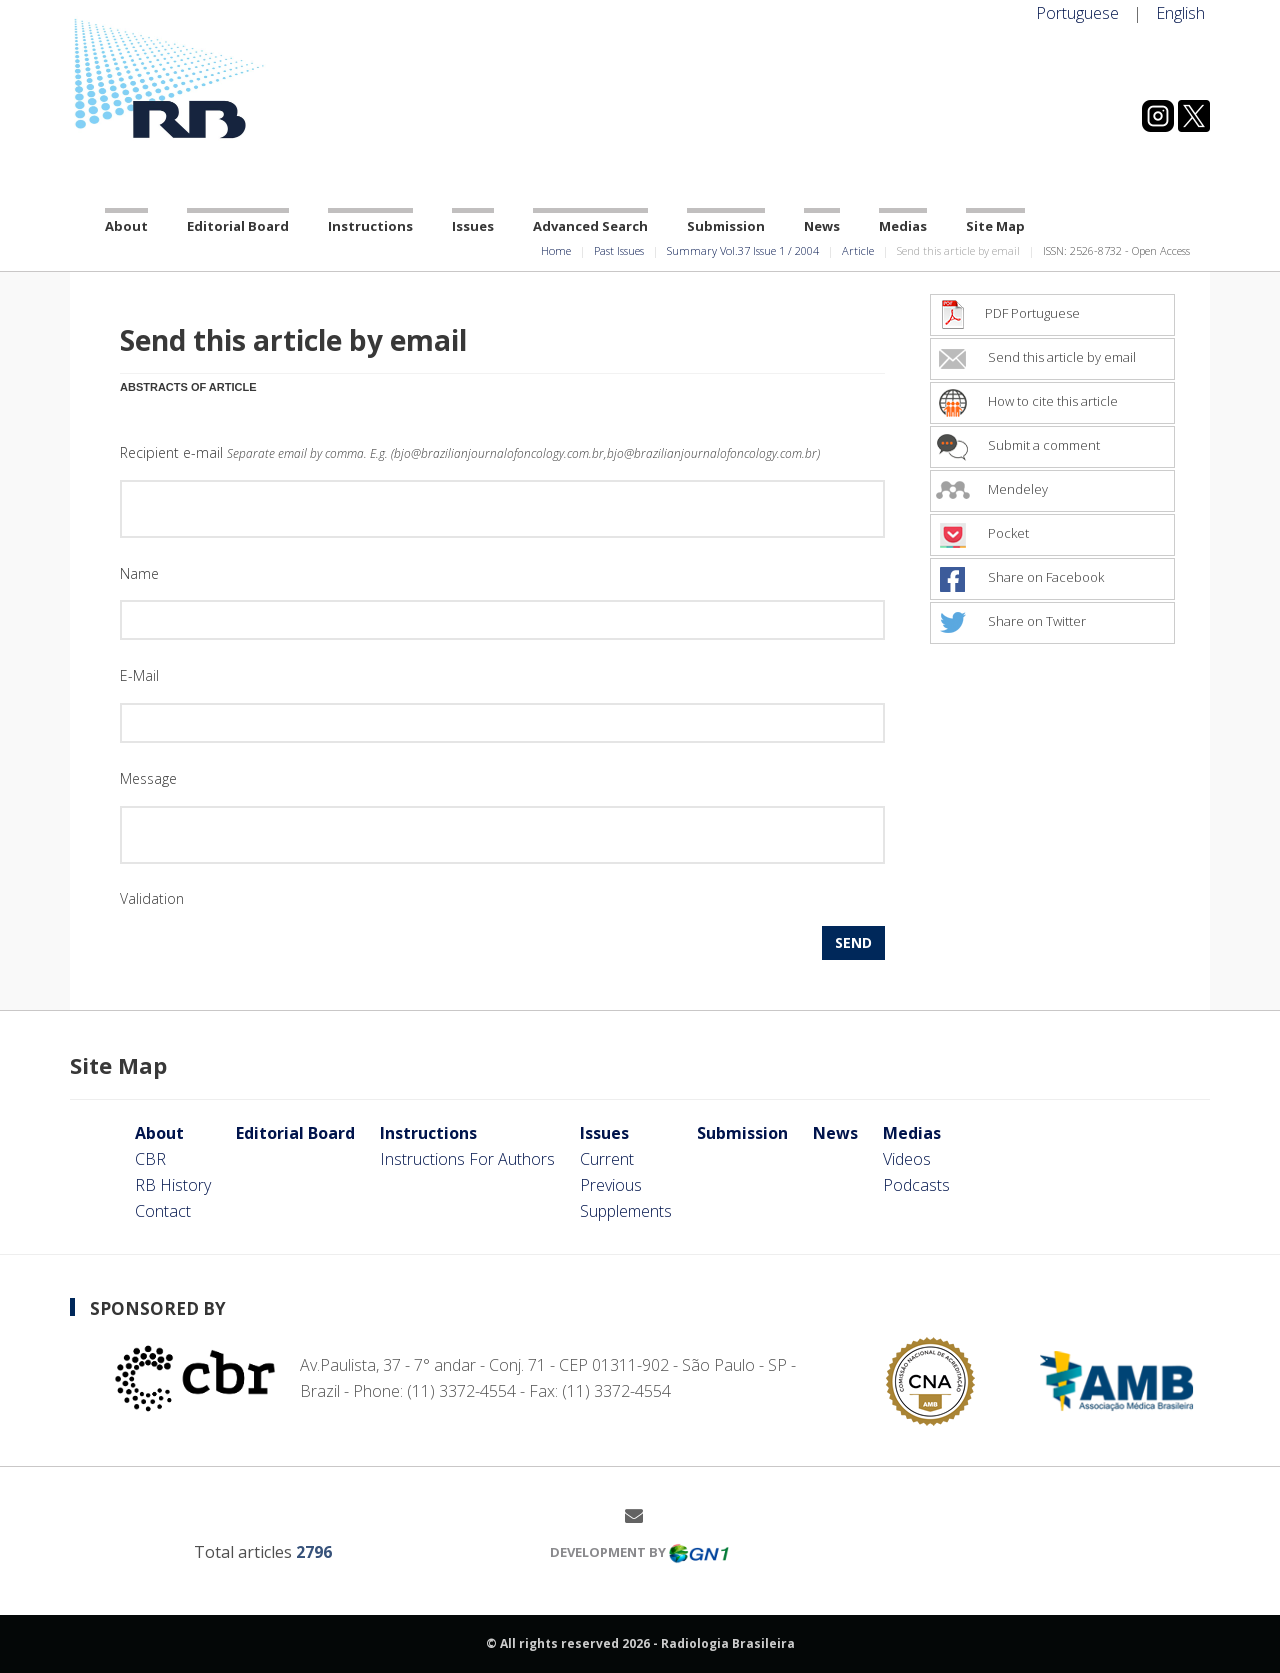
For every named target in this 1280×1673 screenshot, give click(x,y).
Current (607, 1159)
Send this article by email (1036, 357)
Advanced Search (590, 226)
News (822, 226)
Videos (907, 1159)
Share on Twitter (1011, 621)
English (1180, 13)
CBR (150, 1159)
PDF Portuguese (1008, 313)
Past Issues (619, 250)
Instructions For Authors (467, 1159)
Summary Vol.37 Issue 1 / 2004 (743, 250)
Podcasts (916, 1185)
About (126, 226)
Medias (903, 226)
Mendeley (992, 489)
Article (858, 250)
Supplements (626, 1211)
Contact (163, 1211)
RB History (173, 1185)
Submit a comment (1018, 445)
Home (556, 250)
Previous (611, 1185)
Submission (726, 226)
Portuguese (1077, 13)
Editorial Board (238, 226)
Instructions (370, 226)
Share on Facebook (1020, 577)
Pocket (982, 533)
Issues (473, 226)
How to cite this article (1027, 401)
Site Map (995, 226)
